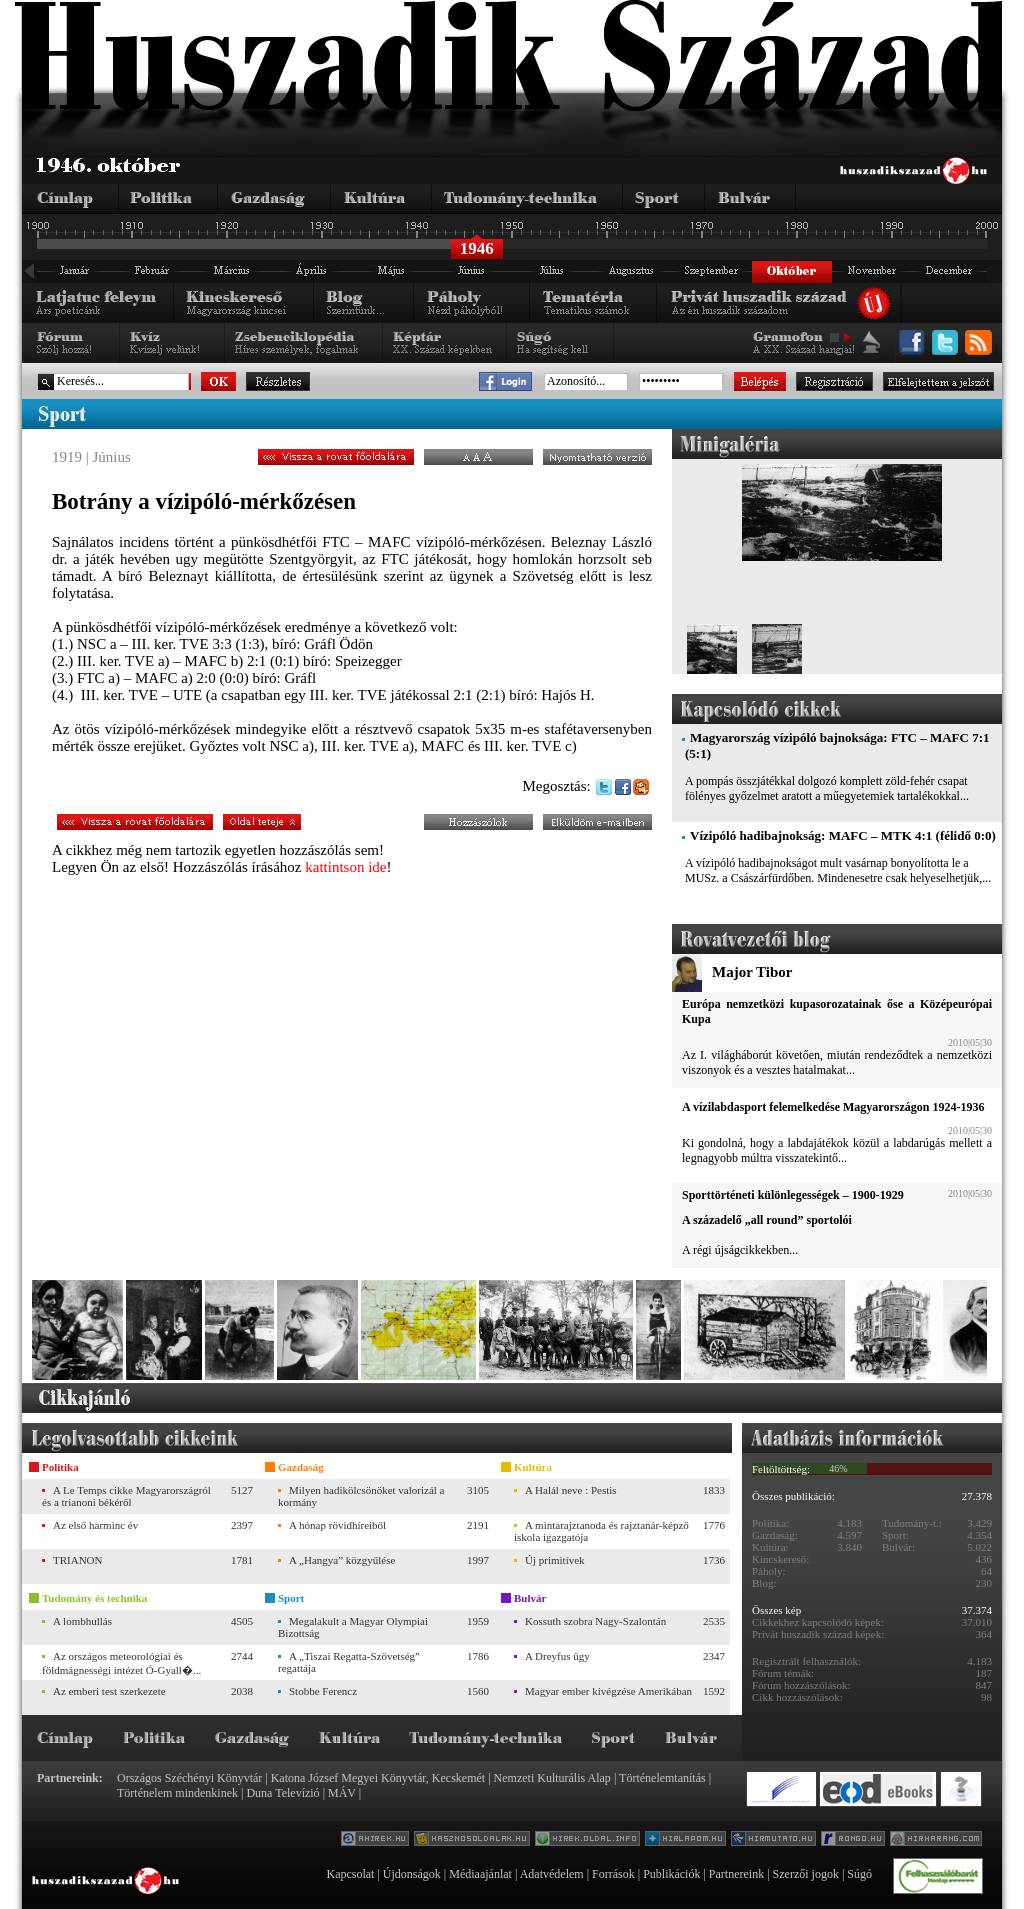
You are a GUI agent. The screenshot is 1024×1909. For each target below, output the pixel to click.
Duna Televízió (282, 1793)
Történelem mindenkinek (177, 1793)
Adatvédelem (552, 1874)
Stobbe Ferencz (323, 1691)
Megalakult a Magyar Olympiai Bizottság (353, 1627)
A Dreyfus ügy (557, 1656)
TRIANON (78, 1560)
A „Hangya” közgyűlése (342, 1560)
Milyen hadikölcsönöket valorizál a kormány (361, 1496)
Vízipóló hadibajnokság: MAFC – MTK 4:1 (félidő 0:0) (843, 835)
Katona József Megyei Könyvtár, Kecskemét (378, 1778)
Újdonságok (412, 1874)
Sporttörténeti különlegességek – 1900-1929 (793, 1195)
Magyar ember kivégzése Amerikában (608, 1691)
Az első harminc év (95, 1525)
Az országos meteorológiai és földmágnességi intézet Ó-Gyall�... (121, 1663)
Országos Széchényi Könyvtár (189, 1778)
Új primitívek (555, 1560)
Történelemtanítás (662, 1778)
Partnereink (736, 1874)
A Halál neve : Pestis (571, 1490)
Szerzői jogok (806, 1874)
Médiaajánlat (480, 1874)
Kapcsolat (350, 1874)
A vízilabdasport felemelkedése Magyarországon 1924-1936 (833, 1107)
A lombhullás (82, 1621)
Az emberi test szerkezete (109, 1691)
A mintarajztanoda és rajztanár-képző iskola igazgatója (601, 1531)
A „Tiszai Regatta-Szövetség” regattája (349, 1662)
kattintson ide (345, 867)
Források (613, 1874)
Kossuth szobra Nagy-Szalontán (595, 1621)
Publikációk (671, 1874)
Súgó (859, 1874)
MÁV (342, 1793)
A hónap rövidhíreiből (337, 1525)
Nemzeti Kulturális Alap (552, 1778)
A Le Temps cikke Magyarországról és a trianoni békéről (126, 1496)
